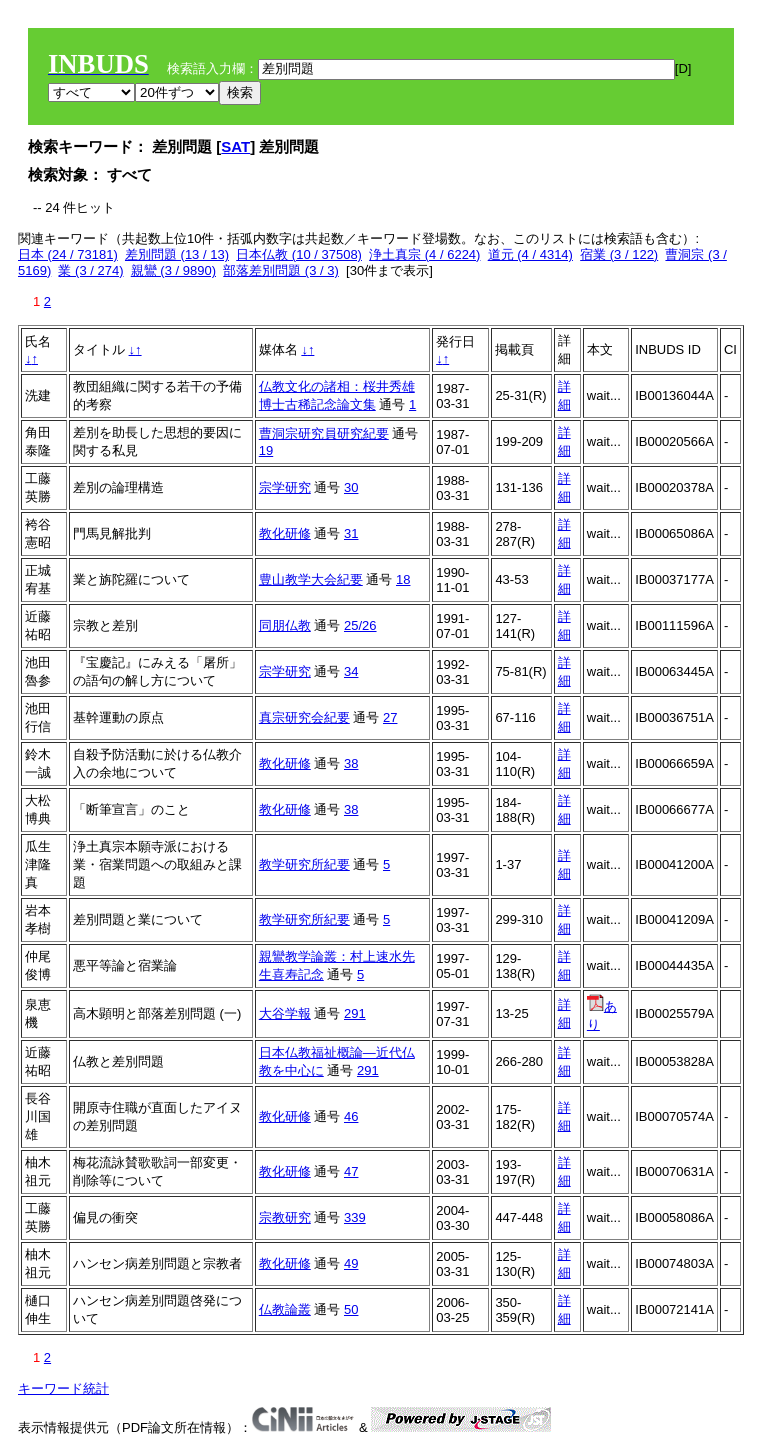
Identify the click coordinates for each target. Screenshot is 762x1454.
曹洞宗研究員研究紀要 (324, 433)
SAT (235, 146)
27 (390, 717)
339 (355, 1217)
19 (266, 450)
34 (351, 671)
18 (403, 579)
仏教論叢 (285, 1309)
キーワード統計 (63, 1388)
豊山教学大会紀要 (311, 579)
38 (351, 763)
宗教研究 (285, 1217)
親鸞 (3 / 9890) (173, 270)
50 (351, 1309)
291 (355, 1013)
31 (351, 533)
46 (351, 1116)
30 (351, 487)
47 (351, 1171)
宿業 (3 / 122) (619, 254)
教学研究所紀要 (304, 864)
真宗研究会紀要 (304, 717)
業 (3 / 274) (90, 270)
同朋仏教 (285, 625)
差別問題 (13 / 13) (177, 254)
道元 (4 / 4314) (530, 254)
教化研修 (285, 533)
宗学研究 (285, 487)
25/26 (360, 625)
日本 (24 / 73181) (68, 254)
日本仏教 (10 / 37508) (299, 254)
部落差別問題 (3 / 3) (281, 270)
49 (351, 1263)
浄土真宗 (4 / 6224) (424, 254)
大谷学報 (285, 1013)
